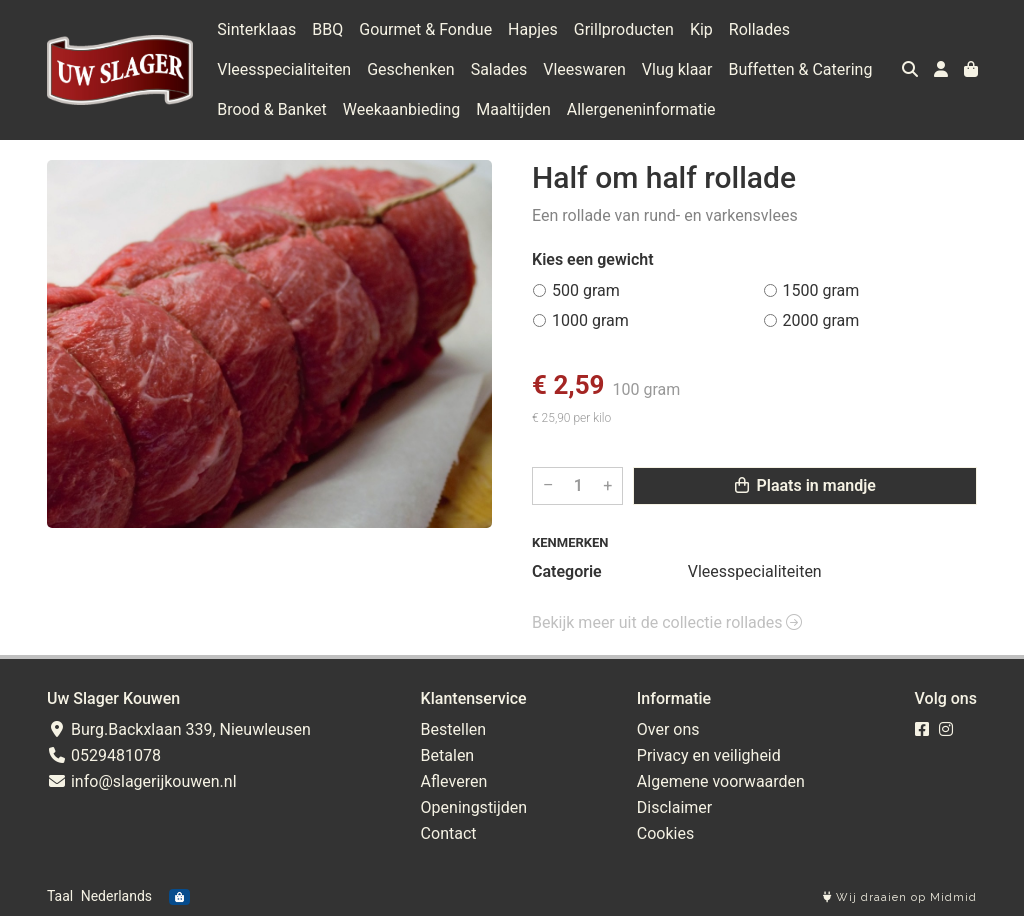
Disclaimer (674, 807)
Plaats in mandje (805, 485)
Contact (449, 833)
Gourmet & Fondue (425, 29)
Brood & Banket (272, 109)
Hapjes (533, 29)
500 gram (586, 290)
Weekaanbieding (401, 109)
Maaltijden (513, 109)
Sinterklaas (256, 29)
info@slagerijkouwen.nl (142, 781)
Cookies (665, 833)
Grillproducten (624, 29)
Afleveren (454, 781)
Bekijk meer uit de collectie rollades (667, 622)
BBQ (327, 29)
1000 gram (590, 320)
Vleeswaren (584, 69)
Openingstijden (474, 807)
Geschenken (410, 69)
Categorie (567, 571)
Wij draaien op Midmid (900, 897)
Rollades (759, 29)
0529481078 (104, 755)
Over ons (668, 729)
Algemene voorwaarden (721, 781)
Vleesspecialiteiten (284, 69)
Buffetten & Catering (801, 69)
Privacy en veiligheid (709, 755)
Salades (499, 69)
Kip (701, 29)
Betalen (448, 755)
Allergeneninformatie (641, 109)
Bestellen (454, 729)
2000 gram (821, 320)
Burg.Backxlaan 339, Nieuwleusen (179, 729)
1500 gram (821, 290)
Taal (60, 896)
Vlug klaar (677, 69)
